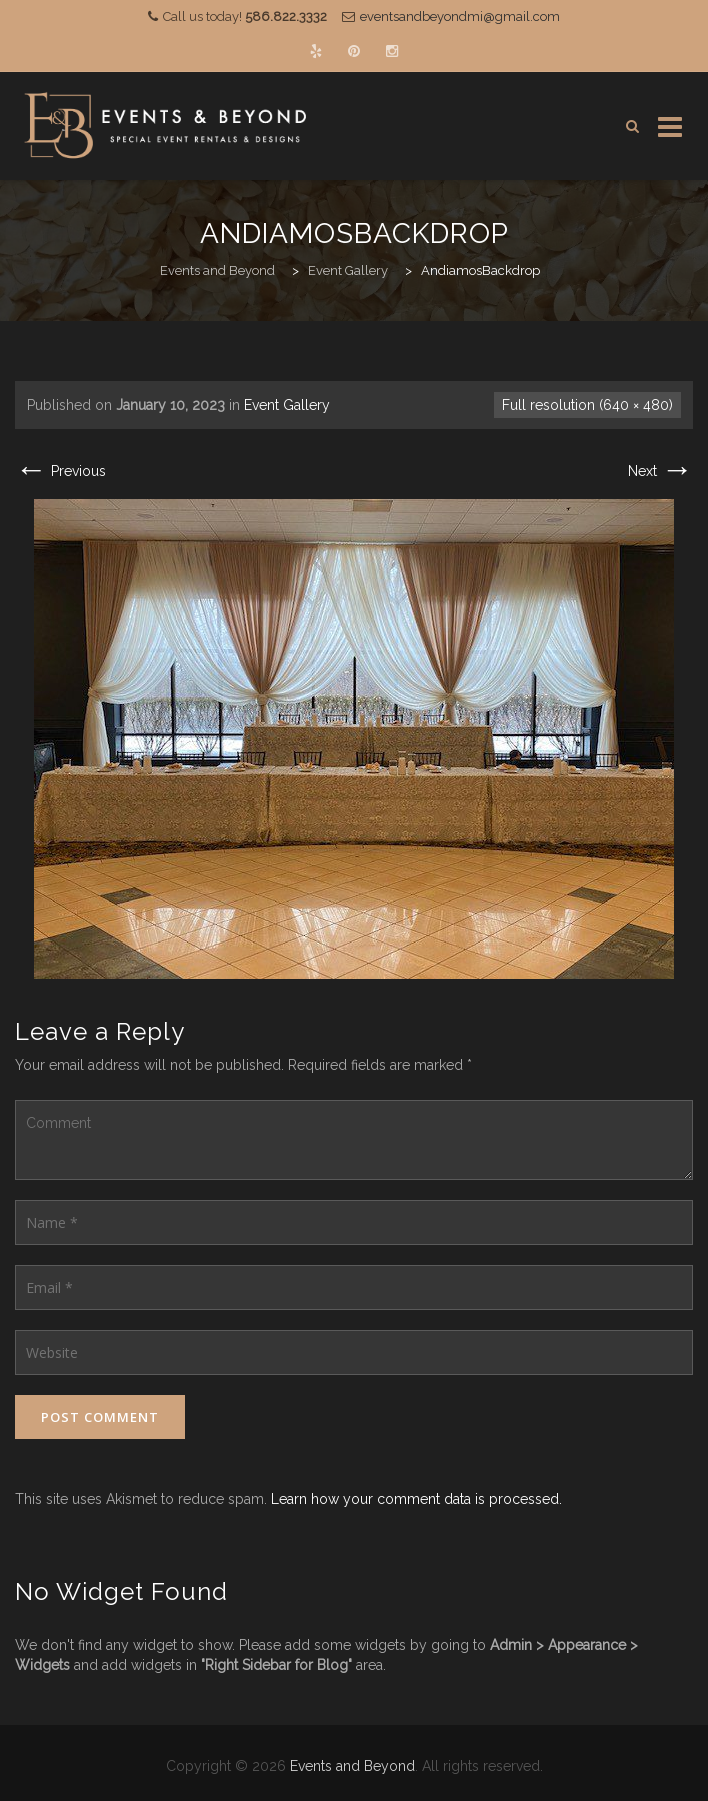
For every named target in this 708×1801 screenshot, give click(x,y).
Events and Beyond (352, 1766)
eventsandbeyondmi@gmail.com (460, 16)
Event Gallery (287, 405)
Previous (60, 471)
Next (660, 471)
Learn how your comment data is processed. (416, 1499)
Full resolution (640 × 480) (587, 405)
